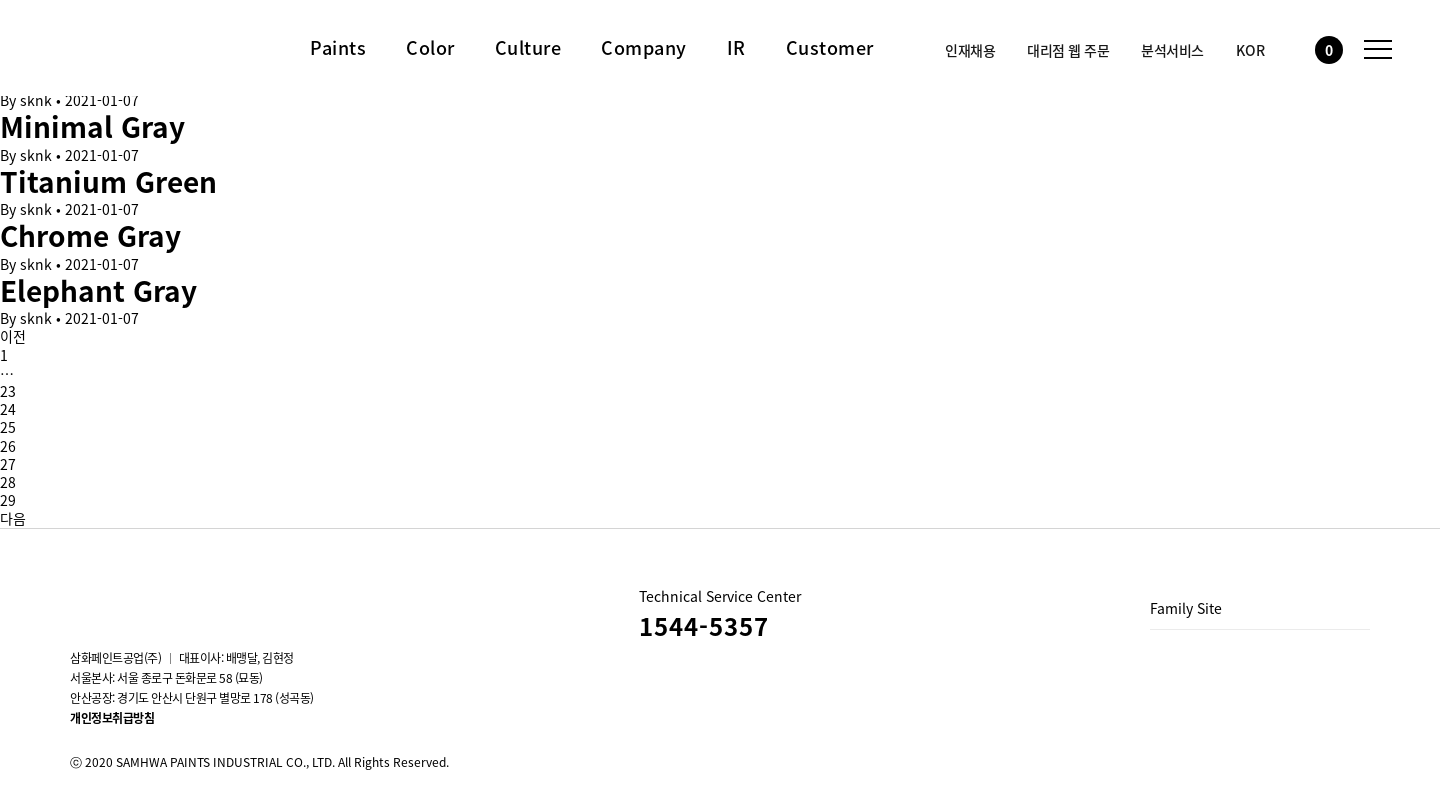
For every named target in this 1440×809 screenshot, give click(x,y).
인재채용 (970, 50)
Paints (338, 48)
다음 (13, 518)
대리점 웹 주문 (1068, 50)
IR (736, 48)
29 (8, 500)
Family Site (1186, 608)
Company (644, 48)
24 (8, 409)
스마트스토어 (244, 597)
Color (430, 48)
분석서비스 (1172, 50)
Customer (830, 48)
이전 (13, 336)
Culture (528, 48)
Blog (190, 597)
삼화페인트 (115, 44)
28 (8, 482)
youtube (136, 597)
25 (8, 427)
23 (8, 391)
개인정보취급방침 (112, 718)
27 (8, 464)
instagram (82, 597)
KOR (1250, 50)
